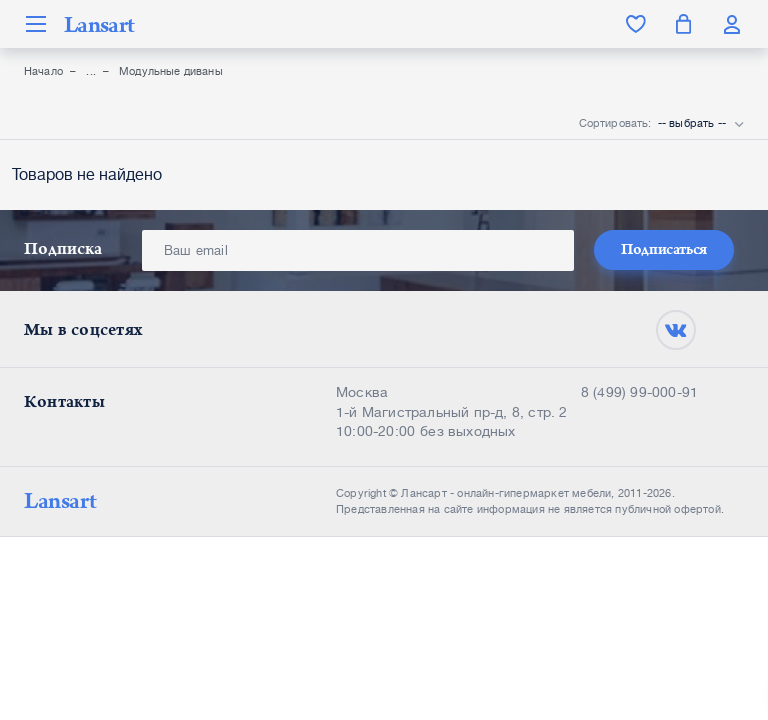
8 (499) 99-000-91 (639, 392)
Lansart (99, 24)
